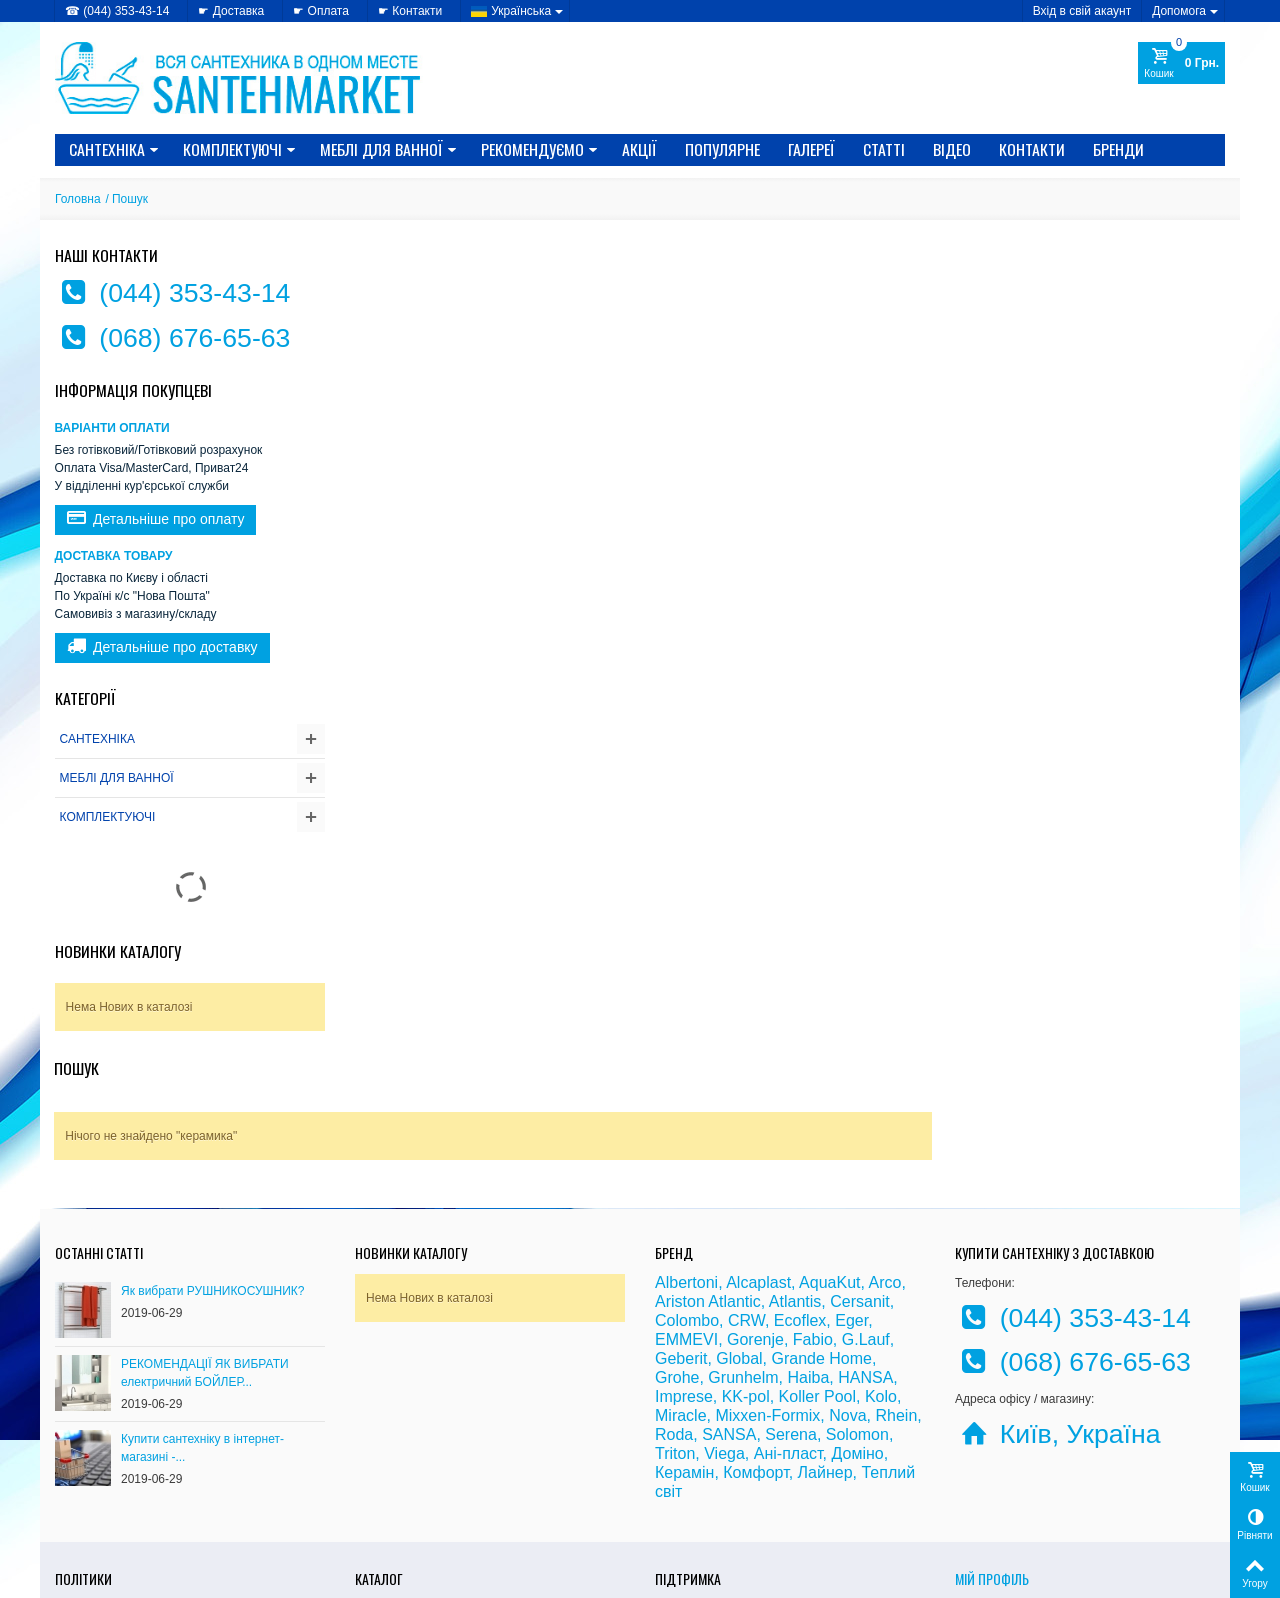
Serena (791, 1287)
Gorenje (755, 1192)
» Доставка (687, 1461)
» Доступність (94, 1501)
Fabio (813, 1192)
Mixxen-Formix (767, 1268)
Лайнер (825, 1325)
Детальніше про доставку (162, 647)
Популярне (722, 149)
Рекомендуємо (539, 149)
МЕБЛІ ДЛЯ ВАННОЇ (388, 149)
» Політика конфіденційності (135, 1461)
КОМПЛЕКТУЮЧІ (239, 149)
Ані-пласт (788, 1306)
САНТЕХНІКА (114, 149)
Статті (884, 149)
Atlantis (795, 1154)
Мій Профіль (992, 1431)
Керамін (684, 1325)
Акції (639, 149)
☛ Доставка (231, 11)
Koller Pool (817, 1249)
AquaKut (829, 1135)
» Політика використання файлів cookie (166, 1481)
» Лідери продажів (407, 1501)
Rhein (896, 1268)
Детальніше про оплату (156, 519)
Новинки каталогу (118, 951)
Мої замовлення (1000, 1461)
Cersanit (860, 1154)
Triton (675, 1306)
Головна (78, 199)
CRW (746, 1173)
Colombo (687, 1173)
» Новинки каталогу (411, 1481)
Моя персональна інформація (1038, 1501)
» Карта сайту (695, 1481)
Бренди (1118, 149)
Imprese (684, 1249)
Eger (851, 1173)
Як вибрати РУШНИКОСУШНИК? (213, 1144)
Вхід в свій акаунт (1082, 11)
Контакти (1032, 149)
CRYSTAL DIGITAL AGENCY (195, 1577)
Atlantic (734, 1154)
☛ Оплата (321, 11)
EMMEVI (686, 1192)
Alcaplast (758, 1135)
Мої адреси (986, 1481)
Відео (952, 149)
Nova (847, 1268)
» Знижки (382, 1461)
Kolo (881, 1249)
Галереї (811, 149)
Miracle (681, 1268)
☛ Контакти (410, 11)
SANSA (729, 1287)
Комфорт (755, 1325)
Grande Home (822, 1211)
